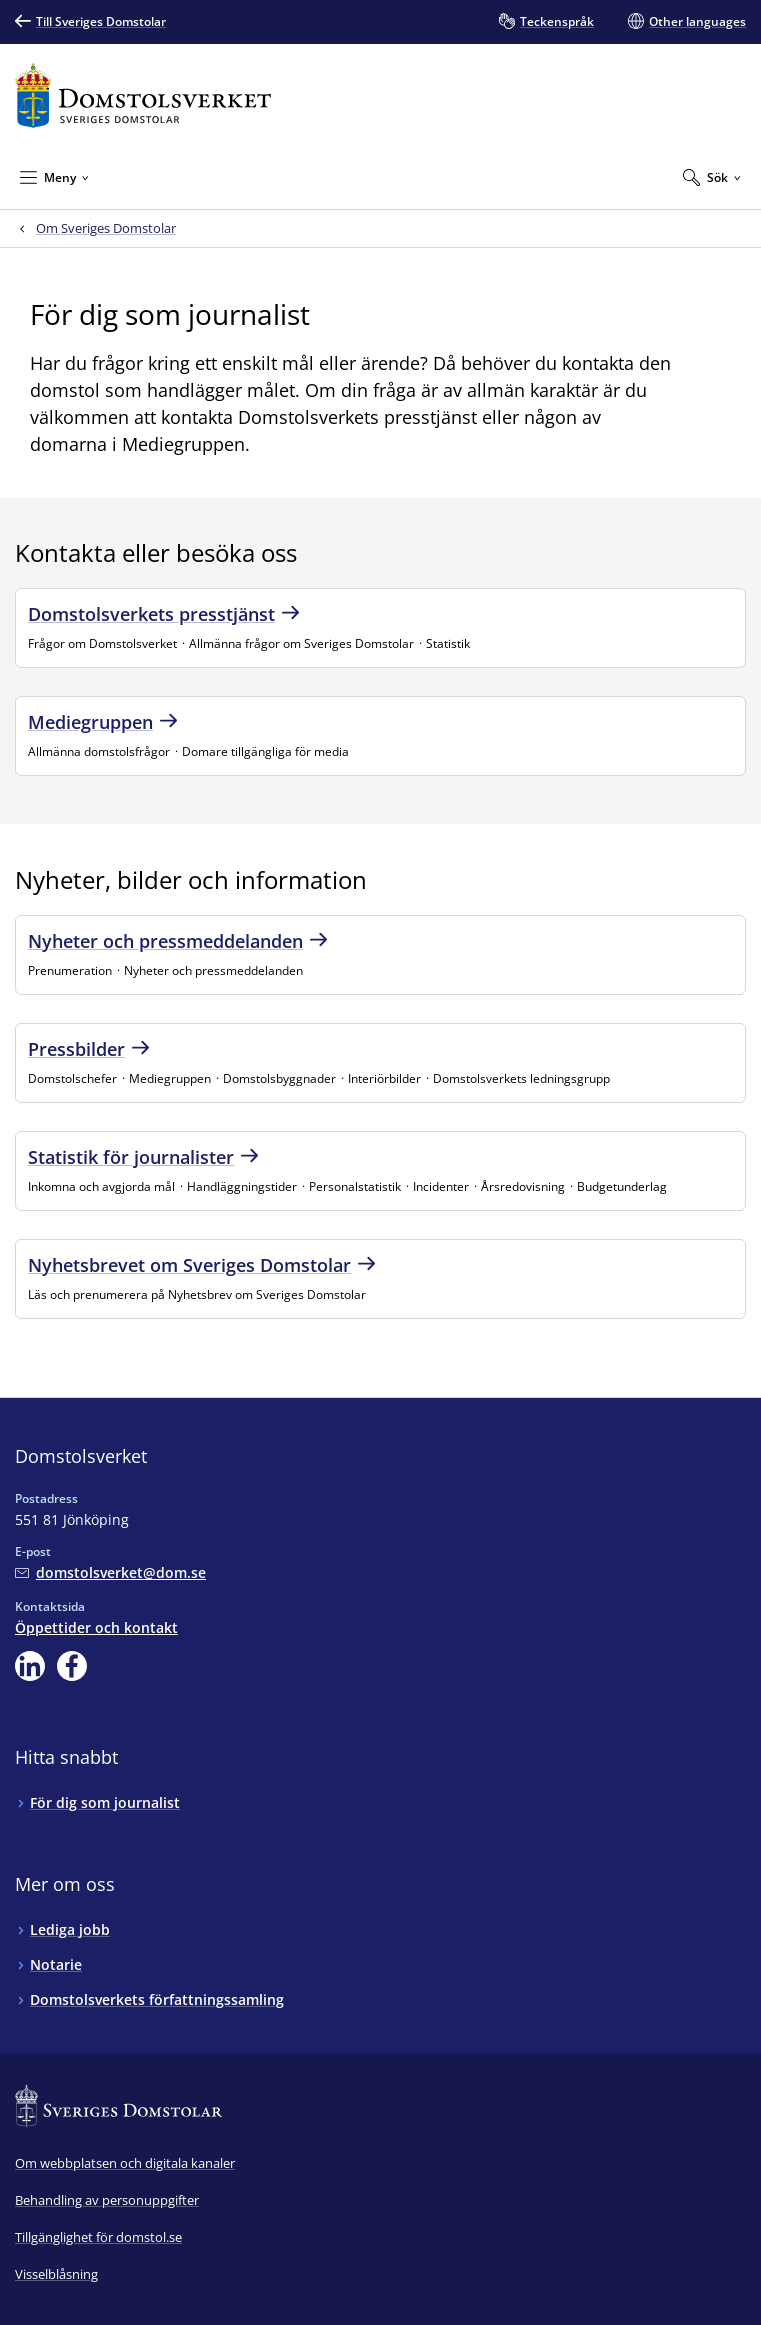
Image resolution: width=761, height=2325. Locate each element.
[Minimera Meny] (54, 177)
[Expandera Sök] (712, 177)
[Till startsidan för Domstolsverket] (143, 95)
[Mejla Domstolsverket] (110, 1572)
